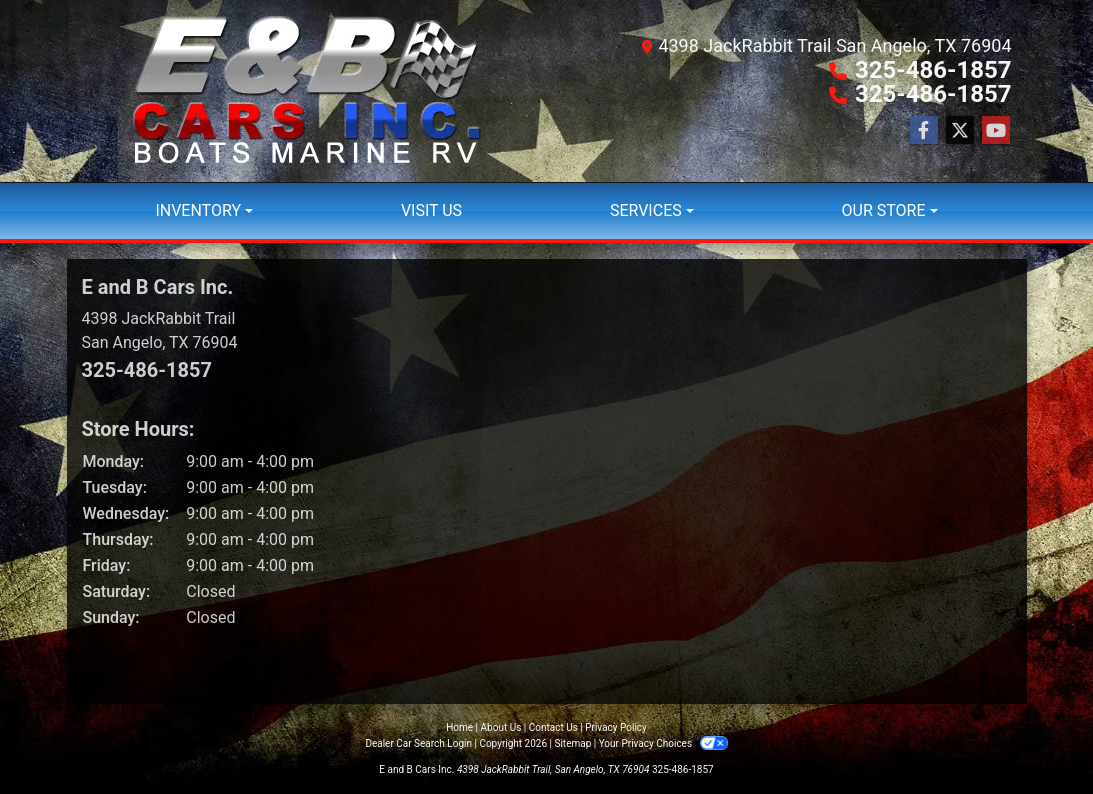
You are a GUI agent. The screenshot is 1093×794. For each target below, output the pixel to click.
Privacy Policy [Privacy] (616, 727)
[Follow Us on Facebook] (924, 131)
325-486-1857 (933, 70)
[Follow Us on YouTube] (996, 131)
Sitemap (572, 743)
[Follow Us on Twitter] (960, 131)
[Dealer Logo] (307, 91)
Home (459, 727)
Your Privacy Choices (663, 743)
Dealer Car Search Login (418, 743)
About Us (501, 727)
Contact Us (553, 727)
